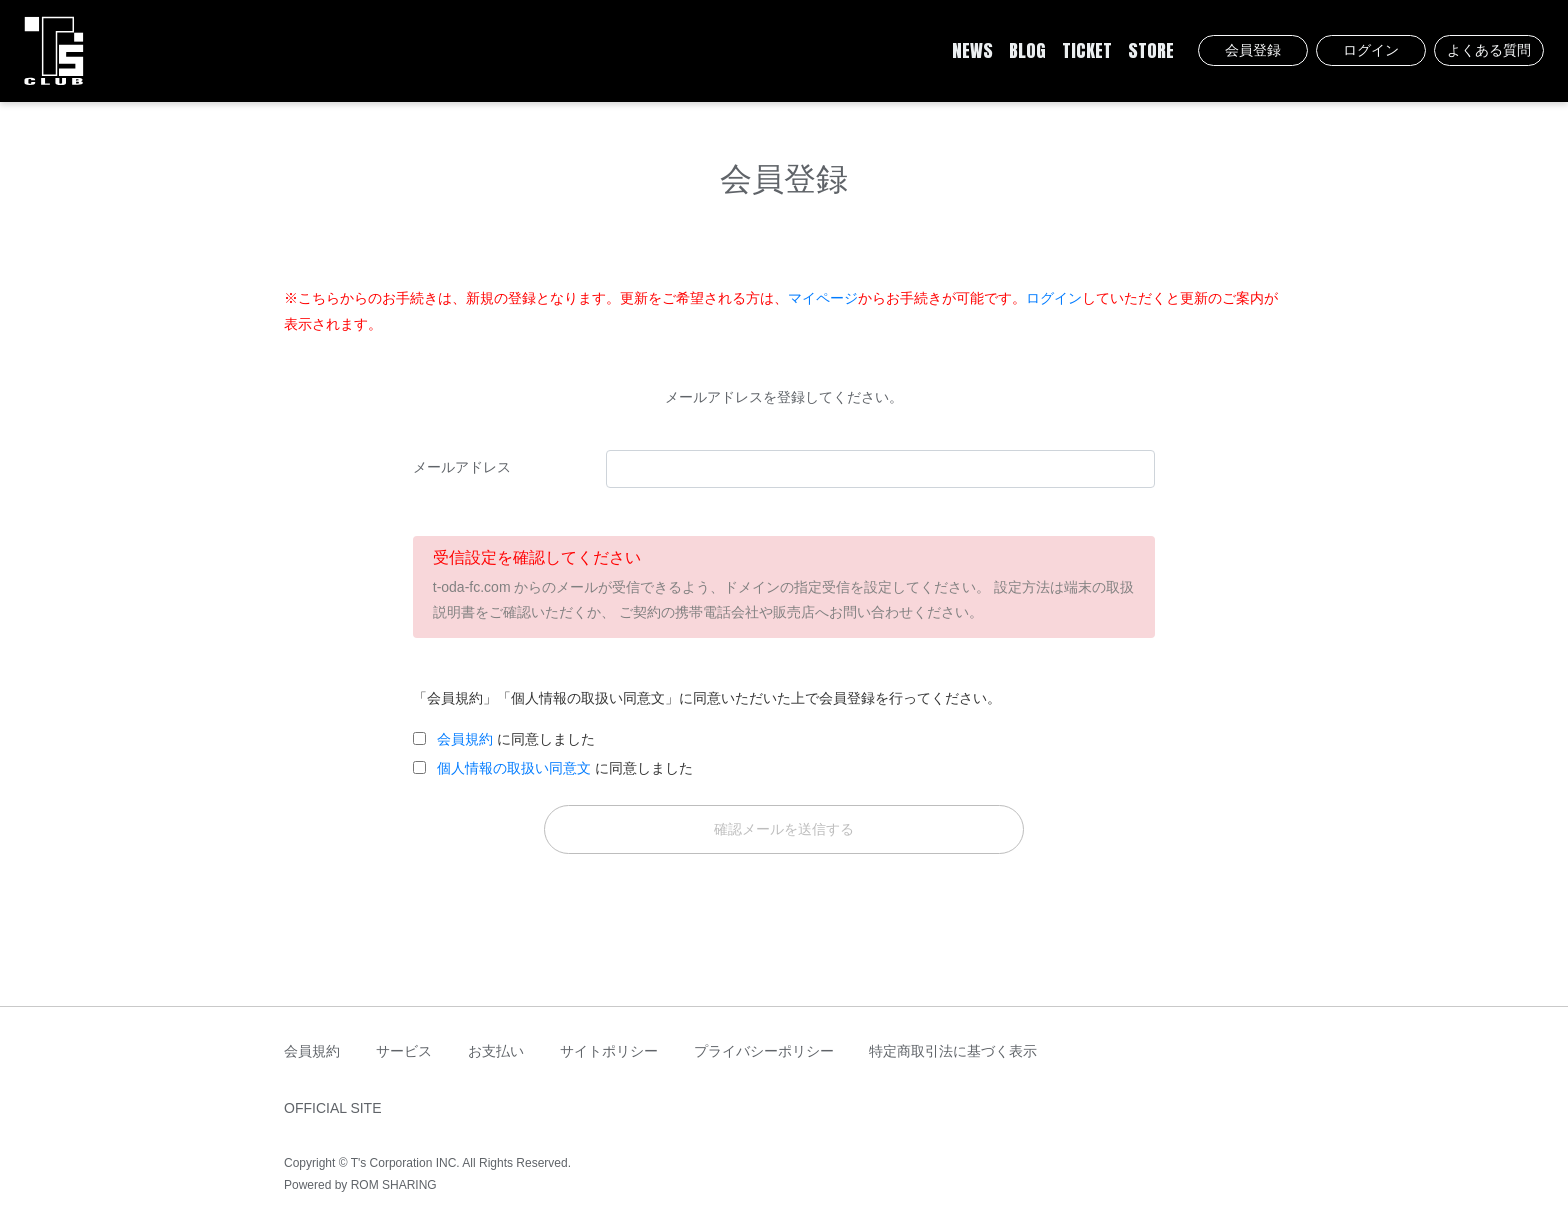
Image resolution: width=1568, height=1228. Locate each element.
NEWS (972, 51)
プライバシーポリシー (764, 1051)
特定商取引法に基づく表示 (953, 1051)
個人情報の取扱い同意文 (514, 768)
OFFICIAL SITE (333, 1108)
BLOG (1027, 51)
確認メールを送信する (784, 829)
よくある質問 (1489, 50)
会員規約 (465, 739)
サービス (404, 1051)
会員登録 (1253, 50)
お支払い (496, 1051)
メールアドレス (462, 467)
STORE (1151, 51)
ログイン (1371, 50)
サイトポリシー (609, 1051)
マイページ (823, 298)
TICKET (1087, 51)
